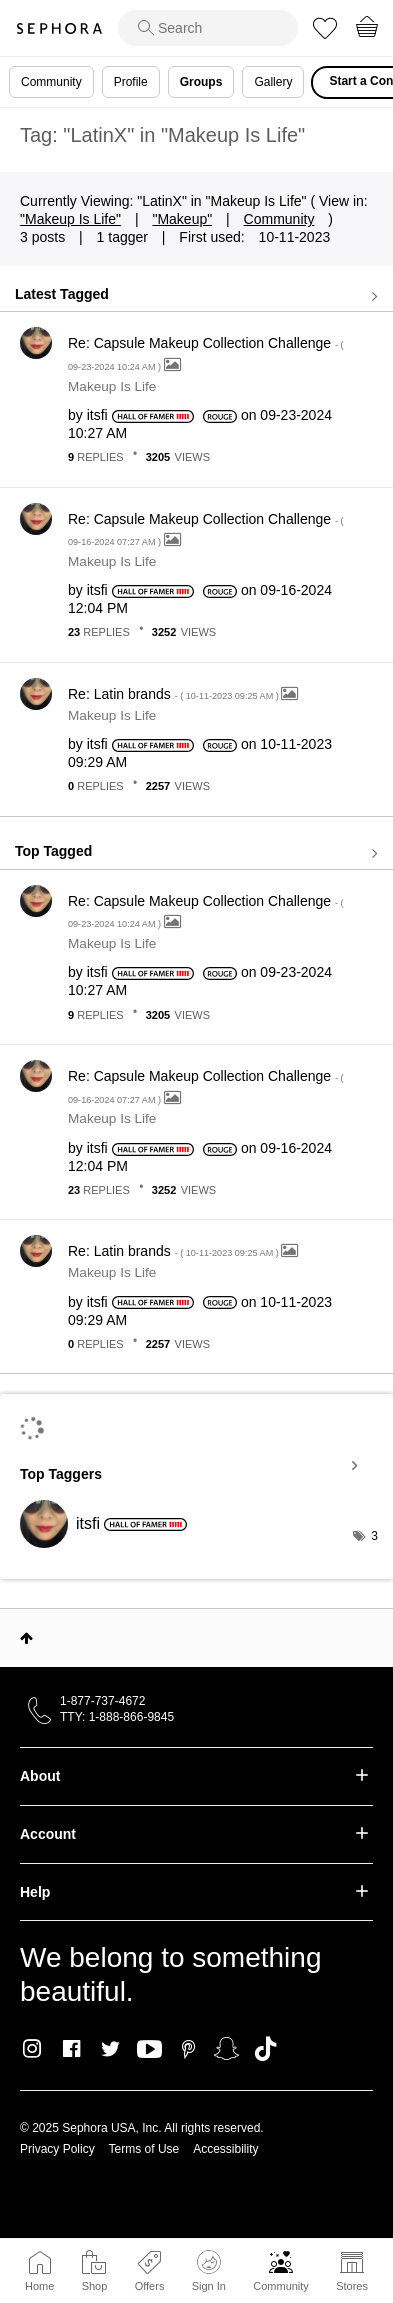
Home (39, 2286)
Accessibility (225, 2149)
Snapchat (226, 2049)
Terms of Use (144, 2149)
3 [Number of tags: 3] (374, 1536)
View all (196, 296)
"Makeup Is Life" (70, 219)
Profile (131, 82)
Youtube (149, 2050)
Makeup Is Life (112, 386)
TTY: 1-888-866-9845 (117, 1717)
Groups (201, 82)
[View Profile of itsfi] (97, 415)
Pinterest (188, 2049)
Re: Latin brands (174, 694)
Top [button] (26, 1638)
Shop (95, 2286)
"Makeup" (182, 219)
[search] (208, 28)
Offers (150, 2286)
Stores (352, 2286)
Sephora (59, 28)
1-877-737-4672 (102, 1701)
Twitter (110, 2049)
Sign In (209, 2271)
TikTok (265, 2049)
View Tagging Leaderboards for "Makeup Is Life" (196, 1465)
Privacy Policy (57, 2149)
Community (281, 2286)
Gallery (273, 82)
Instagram (32, 2049)
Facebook (71, 2049)
